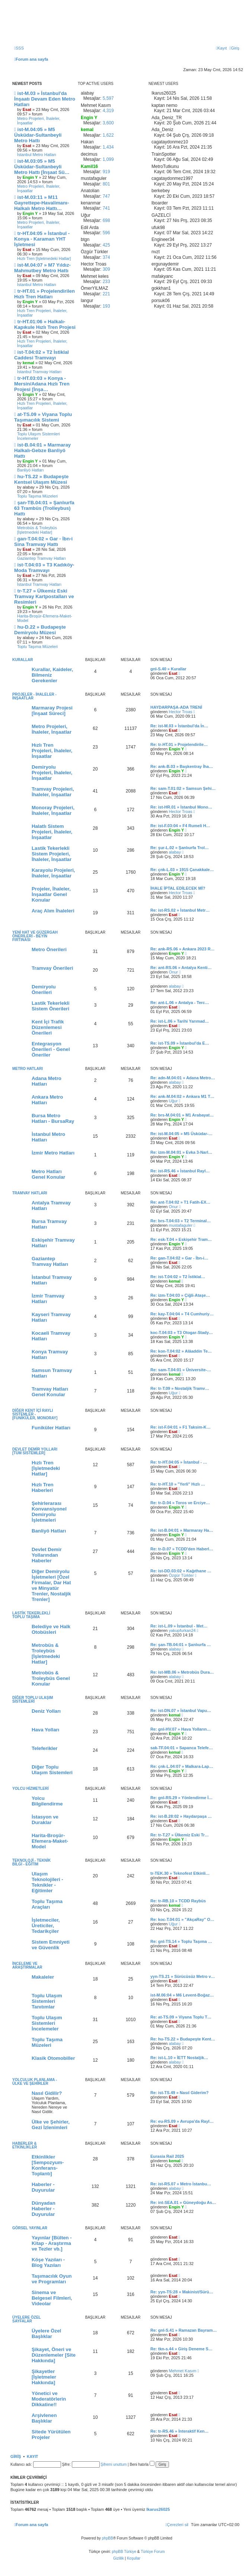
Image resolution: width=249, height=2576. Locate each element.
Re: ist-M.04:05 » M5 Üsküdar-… (181, 1133)
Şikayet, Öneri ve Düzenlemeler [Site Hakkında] (54, 2355)
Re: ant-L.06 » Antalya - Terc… (179, 1002)
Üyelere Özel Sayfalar (26, 2319)
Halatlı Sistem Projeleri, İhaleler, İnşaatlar (52, 831)
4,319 (108, 110)
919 (106, 171)
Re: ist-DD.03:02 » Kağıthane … (180, 1571)
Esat (173, 673)
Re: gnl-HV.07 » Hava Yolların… (180, 1729)
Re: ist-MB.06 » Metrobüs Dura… (182, 1672)
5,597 (108, 98)
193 (106, 306)
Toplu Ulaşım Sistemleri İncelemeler (38, 436)
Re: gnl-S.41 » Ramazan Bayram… (183, 2330)
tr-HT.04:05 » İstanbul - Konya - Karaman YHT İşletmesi (42, 239)
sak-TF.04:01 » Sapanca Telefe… (181, 1748)
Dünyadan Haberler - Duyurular (43, 2208)
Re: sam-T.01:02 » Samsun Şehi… (183, 788)
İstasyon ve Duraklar (45, 1819)
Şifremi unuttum (113, 2464)
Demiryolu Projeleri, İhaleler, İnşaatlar (52, 772)
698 (106, 220)
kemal (175, 1281)
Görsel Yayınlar (29, 2228)
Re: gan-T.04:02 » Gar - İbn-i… (179, 1258)
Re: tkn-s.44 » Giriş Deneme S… (181, 2349)
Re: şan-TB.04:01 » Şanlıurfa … (180, 1644)
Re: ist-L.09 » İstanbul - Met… (178, 1626)
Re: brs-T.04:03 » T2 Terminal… (180, 1221)
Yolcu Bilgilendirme (47, 1801)
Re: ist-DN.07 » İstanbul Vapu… (180, 1710)
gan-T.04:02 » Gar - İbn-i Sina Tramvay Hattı (43, 541)
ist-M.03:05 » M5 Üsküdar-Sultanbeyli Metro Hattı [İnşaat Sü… (42, 166)
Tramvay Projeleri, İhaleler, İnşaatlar (53, 791)
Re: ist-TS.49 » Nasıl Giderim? (179, 2092)
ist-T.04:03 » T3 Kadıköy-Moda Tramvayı (44, 567)
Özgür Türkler (181, 1575)
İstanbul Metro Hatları (36, 154)
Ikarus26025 (158, 2509)
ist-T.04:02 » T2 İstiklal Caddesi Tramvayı (41, 354)
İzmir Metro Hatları (53, 1153)
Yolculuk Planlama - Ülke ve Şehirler (34, 2082)
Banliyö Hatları (30, 470)
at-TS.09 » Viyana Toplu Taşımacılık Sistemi (43, 417)
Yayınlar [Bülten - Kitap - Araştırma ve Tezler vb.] (52, 2243)
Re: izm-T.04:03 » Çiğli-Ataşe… (180, 1295)
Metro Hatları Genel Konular (48, 1174)
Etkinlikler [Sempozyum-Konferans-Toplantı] (48, 2165)
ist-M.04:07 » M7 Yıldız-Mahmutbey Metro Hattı (42, 267)
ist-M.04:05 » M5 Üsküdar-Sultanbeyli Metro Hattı (38, 135)
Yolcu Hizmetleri (30, 1788)
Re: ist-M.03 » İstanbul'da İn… (179, 726)
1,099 (108, 159)
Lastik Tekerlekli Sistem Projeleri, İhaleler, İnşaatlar (51, 853)
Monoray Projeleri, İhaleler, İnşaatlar (53, 810)
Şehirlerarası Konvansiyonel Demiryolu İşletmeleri (49, 1511)
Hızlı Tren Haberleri (43, 1487)
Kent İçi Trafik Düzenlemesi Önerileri (48, 1027)
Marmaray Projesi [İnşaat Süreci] (52, 710)
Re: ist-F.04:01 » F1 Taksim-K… (180, 1427)
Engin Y (176, 749)
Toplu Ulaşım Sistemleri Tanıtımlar (47, 2001)
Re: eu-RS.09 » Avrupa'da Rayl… (182, 2121)
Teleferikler (44, 1748)
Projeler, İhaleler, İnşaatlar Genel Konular (51, 894)
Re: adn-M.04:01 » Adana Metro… (182, 1078)
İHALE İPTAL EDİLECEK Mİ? (177, 888)
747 (106, 196)
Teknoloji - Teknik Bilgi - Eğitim (31, 1862)
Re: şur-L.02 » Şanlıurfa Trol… (179, 847)
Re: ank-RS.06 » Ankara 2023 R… (182, 949)
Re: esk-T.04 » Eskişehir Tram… (181, 1239)
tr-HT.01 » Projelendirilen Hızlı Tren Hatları (44, 293)
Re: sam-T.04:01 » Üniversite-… (180, 1370)
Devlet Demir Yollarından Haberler (47, 1555)
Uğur (173, 1101)
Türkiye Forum (153, 2552)
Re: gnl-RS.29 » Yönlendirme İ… (181, 1797)
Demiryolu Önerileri (44, 989)
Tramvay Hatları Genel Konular (50, 1391)
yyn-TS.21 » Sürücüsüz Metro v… (182, 1976)
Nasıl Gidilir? (47, 2093)
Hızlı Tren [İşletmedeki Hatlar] (44, 258)
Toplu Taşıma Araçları (47, 1904)
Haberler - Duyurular (43, 2187)
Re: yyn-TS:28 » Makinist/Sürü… (181, 2292)
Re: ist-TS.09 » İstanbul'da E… (179, 1043)
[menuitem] (19, 48)
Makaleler (43, 1977)
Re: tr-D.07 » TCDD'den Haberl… (181, 1549)
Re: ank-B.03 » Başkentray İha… (181, 766)
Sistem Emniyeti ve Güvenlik (51, 1944)
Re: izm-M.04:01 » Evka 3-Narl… (181, 1152)
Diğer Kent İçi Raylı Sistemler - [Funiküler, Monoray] (34, 1414)
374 (106, 257)
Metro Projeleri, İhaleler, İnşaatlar (38, 120)
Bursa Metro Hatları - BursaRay (53, 1118)
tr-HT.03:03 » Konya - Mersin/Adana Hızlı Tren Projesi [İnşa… (42, 383)
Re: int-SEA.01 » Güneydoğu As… (183, 2202)
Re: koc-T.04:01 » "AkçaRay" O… (182, 1919)
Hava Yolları (45, 1729)
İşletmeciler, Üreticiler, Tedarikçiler (46, 1925)
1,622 (108, 135)
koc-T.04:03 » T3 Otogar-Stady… (181, 1332)
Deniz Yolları (46, 1711)
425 (106, 245)
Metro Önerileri (49, 949)
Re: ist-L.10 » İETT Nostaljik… (179, 2057)
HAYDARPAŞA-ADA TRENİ (176, 707)
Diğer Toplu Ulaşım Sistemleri (32, 1699)
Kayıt (32, 2456)
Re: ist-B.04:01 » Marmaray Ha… (181, 1530)
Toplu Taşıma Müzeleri (37, 496)
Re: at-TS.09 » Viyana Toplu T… (180, 2017)
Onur (173, 972)
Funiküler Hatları (51, 1427)
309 (106, 269)
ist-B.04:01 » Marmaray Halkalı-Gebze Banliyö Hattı (42, 450)
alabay (175, 852)
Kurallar (22, 660)
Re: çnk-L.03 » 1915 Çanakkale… (182, 869)
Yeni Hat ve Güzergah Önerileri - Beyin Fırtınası (35, 936)
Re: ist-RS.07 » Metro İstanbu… (180, 2184)
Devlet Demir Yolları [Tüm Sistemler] (34, 1451)
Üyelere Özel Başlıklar (46, 2333)
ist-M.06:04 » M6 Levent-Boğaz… (182, 1995)
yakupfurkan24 (182, 1630)
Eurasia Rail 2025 (167, 2156)
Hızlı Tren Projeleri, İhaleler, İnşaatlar (42, 312)
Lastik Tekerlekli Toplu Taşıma (31, 1615)
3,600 (108, 123)
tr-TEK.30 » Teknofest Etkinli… (180, 1873)
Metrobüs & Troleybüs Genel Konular (51, 1678)
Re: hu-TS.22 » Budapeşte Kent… (182, 2039)
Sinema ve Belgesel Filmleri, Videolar (52, 2298)
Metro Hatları (27, 1069)
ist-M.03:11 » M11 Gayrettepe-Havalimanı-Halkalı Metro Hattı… (41, 202)
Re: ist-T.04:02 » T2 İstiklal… (177, 1276)
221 (106, 293)
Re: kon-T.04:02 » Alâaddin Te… (181, 1351)
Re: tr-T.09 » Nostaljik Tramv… (179, 1388)
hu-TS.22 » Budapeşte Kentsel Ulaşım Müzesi (41, 479)
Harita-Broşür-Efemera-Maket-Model (44, 618)
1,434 (108, 147)
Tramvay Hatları (29, 1193)
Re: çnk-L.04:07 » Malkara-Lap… (181, 1766)
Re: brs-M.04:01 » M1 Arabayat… (182, 1115)
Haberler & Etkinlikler (24, 2145)
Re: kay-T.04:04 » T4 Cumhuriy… (182, 1314)
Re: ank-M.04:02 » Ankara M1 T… (182, 1096)
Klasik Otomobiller (53, 2058)
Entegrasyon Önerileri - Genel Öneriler (51, 1049)
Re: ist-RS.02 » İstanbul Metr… (180, 910)
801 (106, 184)
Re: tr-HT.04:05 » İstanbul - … (178, 1462)
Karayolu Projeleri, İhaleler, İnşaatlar (53, 873)
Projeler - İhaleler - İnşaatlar (34, 696)
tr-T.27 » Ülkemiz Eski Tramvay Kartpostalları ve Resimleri (44, 596)
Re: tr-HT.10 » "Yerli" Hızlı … (177, 1484)
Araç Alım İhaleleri (53, 911)
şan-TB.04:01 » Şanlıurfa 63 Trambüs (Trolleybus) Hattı (44, 508)
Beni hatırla (142, 2464)
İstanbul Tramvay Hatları (39, 371)
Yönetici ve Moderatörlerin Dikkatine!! (49, 2399)
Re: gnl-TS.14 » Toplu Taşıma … (181, 1941)
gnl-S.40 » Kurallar (168, 669)
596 (106, 232)
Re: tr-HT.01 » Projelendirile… (179, 744)
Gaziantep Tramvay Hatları (41, 558)
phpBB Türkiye (124, 2552)
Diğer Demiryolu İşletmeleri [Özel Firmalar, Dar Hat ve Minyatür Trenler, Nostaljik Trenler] (51, 1585)
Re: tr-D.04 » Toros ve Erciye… (180, 1502)
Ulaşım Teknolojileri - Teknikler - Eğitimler (47, 1882)
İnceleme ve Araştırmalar (27, 1965)
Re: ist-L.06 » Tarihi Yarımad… (179, 1021)
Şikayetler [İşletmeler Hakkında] (44, 2377)
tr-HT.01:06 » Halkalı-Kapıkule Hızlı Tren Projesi (45, 324)
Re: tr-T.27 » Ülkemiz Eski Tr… (179, 1835)
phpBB (107, 2538)
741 (106, 208)
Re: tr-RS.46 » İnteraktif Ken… (179, 2431)
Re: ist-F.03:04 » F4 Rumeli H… (180, 825)
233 (106, 281)
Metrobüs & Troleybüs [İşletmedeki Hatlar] (37, 529)
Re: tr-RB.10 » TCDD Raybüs (178, 1901)
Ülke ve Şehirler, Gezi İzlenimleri (51, 2124)
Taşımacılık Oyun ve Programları (52, 2278)
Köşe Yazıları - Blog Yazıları (48, 2262)
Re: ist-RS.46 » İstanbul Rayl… (180, 1171)
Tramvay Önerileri (52, 968)
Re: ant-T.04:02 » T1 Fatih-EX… (180, 1202)
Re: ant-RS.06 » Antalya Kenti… (181, 967)
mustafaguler (181, 1225)
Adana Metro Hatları (46, 1081)
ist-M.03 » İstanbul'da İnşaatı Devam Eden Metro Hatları (44, 98)
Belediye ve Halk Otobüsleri (51, 1629)
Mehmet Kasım (183, 2371)
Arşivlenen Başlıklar (44, 2418)
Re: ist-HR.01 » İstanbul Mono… (181, 807)
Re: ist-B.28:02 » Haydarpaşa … (181, 1816)
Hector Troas (180, 711)
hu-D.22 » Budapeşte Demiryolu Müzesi (40, 629)
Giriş (15, 2456)
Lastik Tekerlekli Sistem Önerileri (51, 1005)
